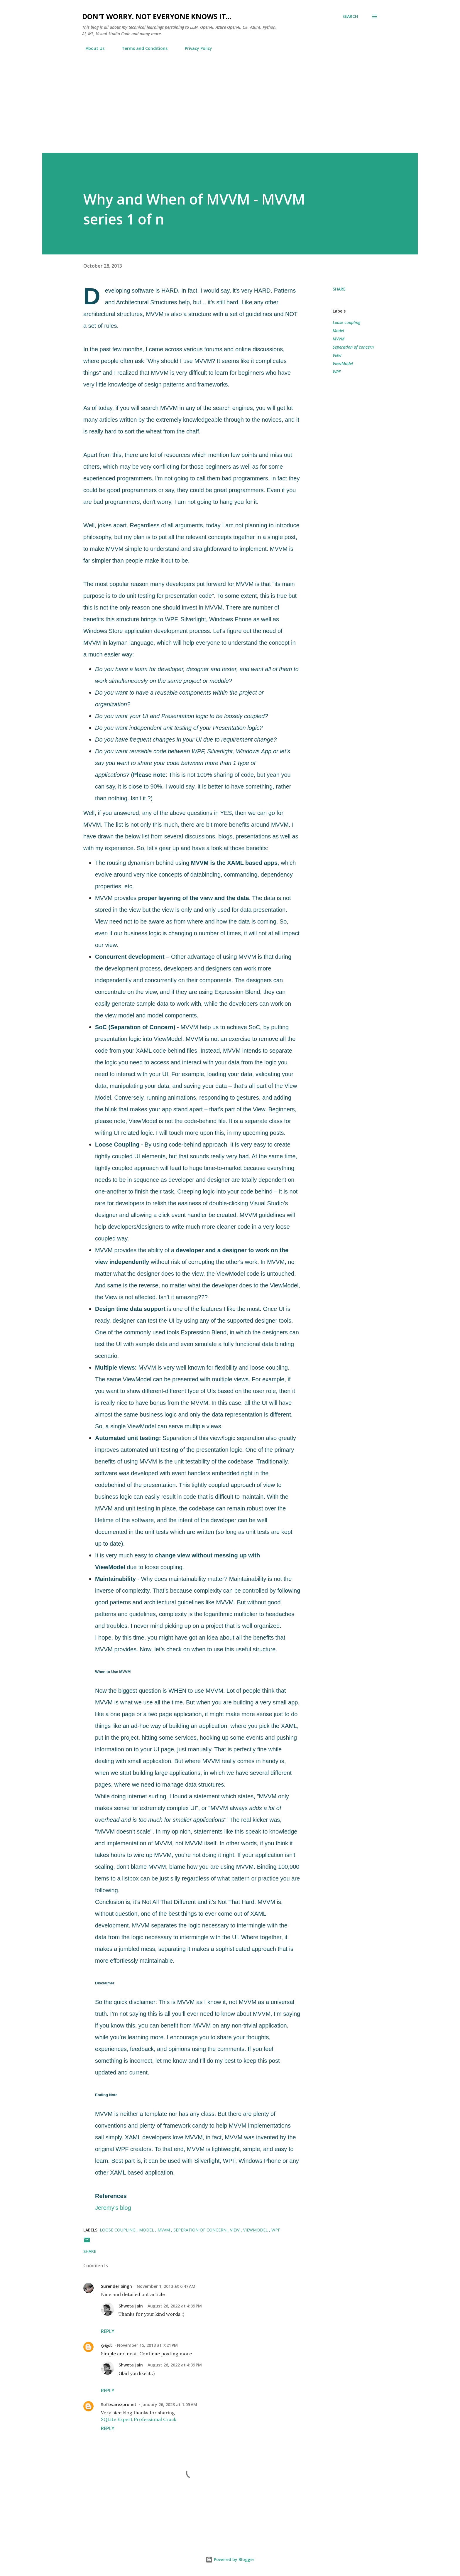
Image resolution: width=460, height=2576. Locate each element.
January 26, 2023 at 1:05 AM (169, 2404)
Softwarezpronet (118, 2404)
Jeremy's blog (113, 2207)
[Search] (350, 16)
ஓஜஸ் (106, 2345)
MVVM (338, 339)
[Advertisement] (230, 109)
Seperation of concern (353, 347)
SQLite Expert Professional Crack (138, 2419)
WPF (337, 371)
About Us (91, 48)
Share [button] (339, 289)
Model (338, 330)
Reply (107, 2331)
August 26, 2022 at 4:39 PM (175, 2306)
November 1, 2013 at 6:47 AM (166, 2286)
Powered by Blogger (230, 2559)
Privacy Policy (195, 48)
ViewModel (343, 363)
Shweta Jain (131, 2306)
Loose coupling (346, 322)
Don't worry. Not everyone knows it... (156, 16)
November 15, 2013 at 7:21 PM (147, 2345)
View (337, 355)
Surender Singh (116, 2286)
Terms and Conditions (141, 48)
